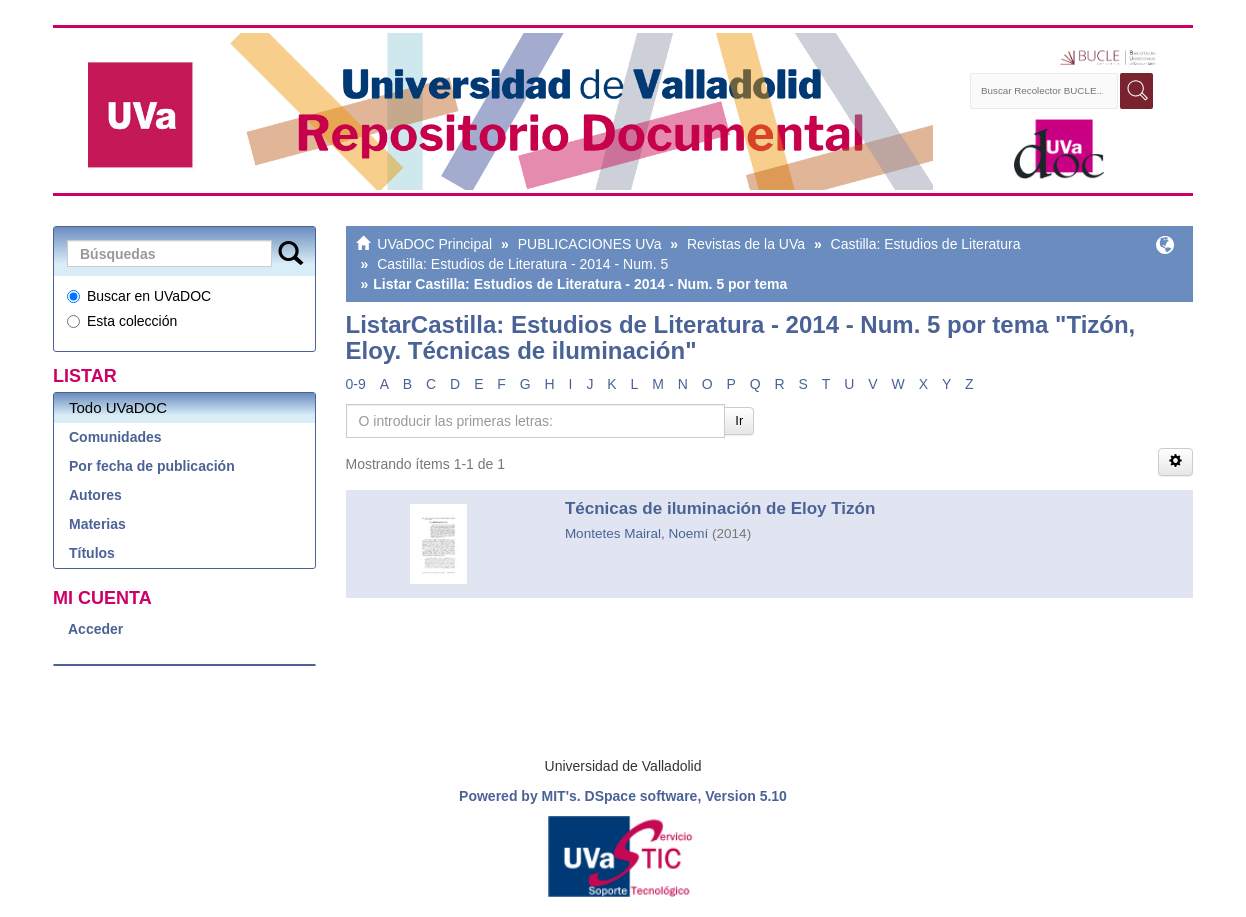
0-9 (356, 384)
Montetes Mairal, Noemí (636, 533)
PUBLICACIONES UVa (590, 244)
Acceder (95, 629)
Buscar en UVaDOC (139, 296)
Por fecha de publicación (152, 466)
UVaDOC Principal (434, 244)
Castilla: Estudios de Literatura (926, 244)
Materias (97, 524)
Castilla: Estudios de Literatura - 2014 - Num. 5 (522, 264)
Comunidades (115, 437)
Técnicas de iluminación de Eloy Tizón (720, 508)
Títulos (92, 553)
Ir (739, 420)
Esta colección (122, 321)
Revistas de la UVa (746, 244)
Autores (95, 495)
